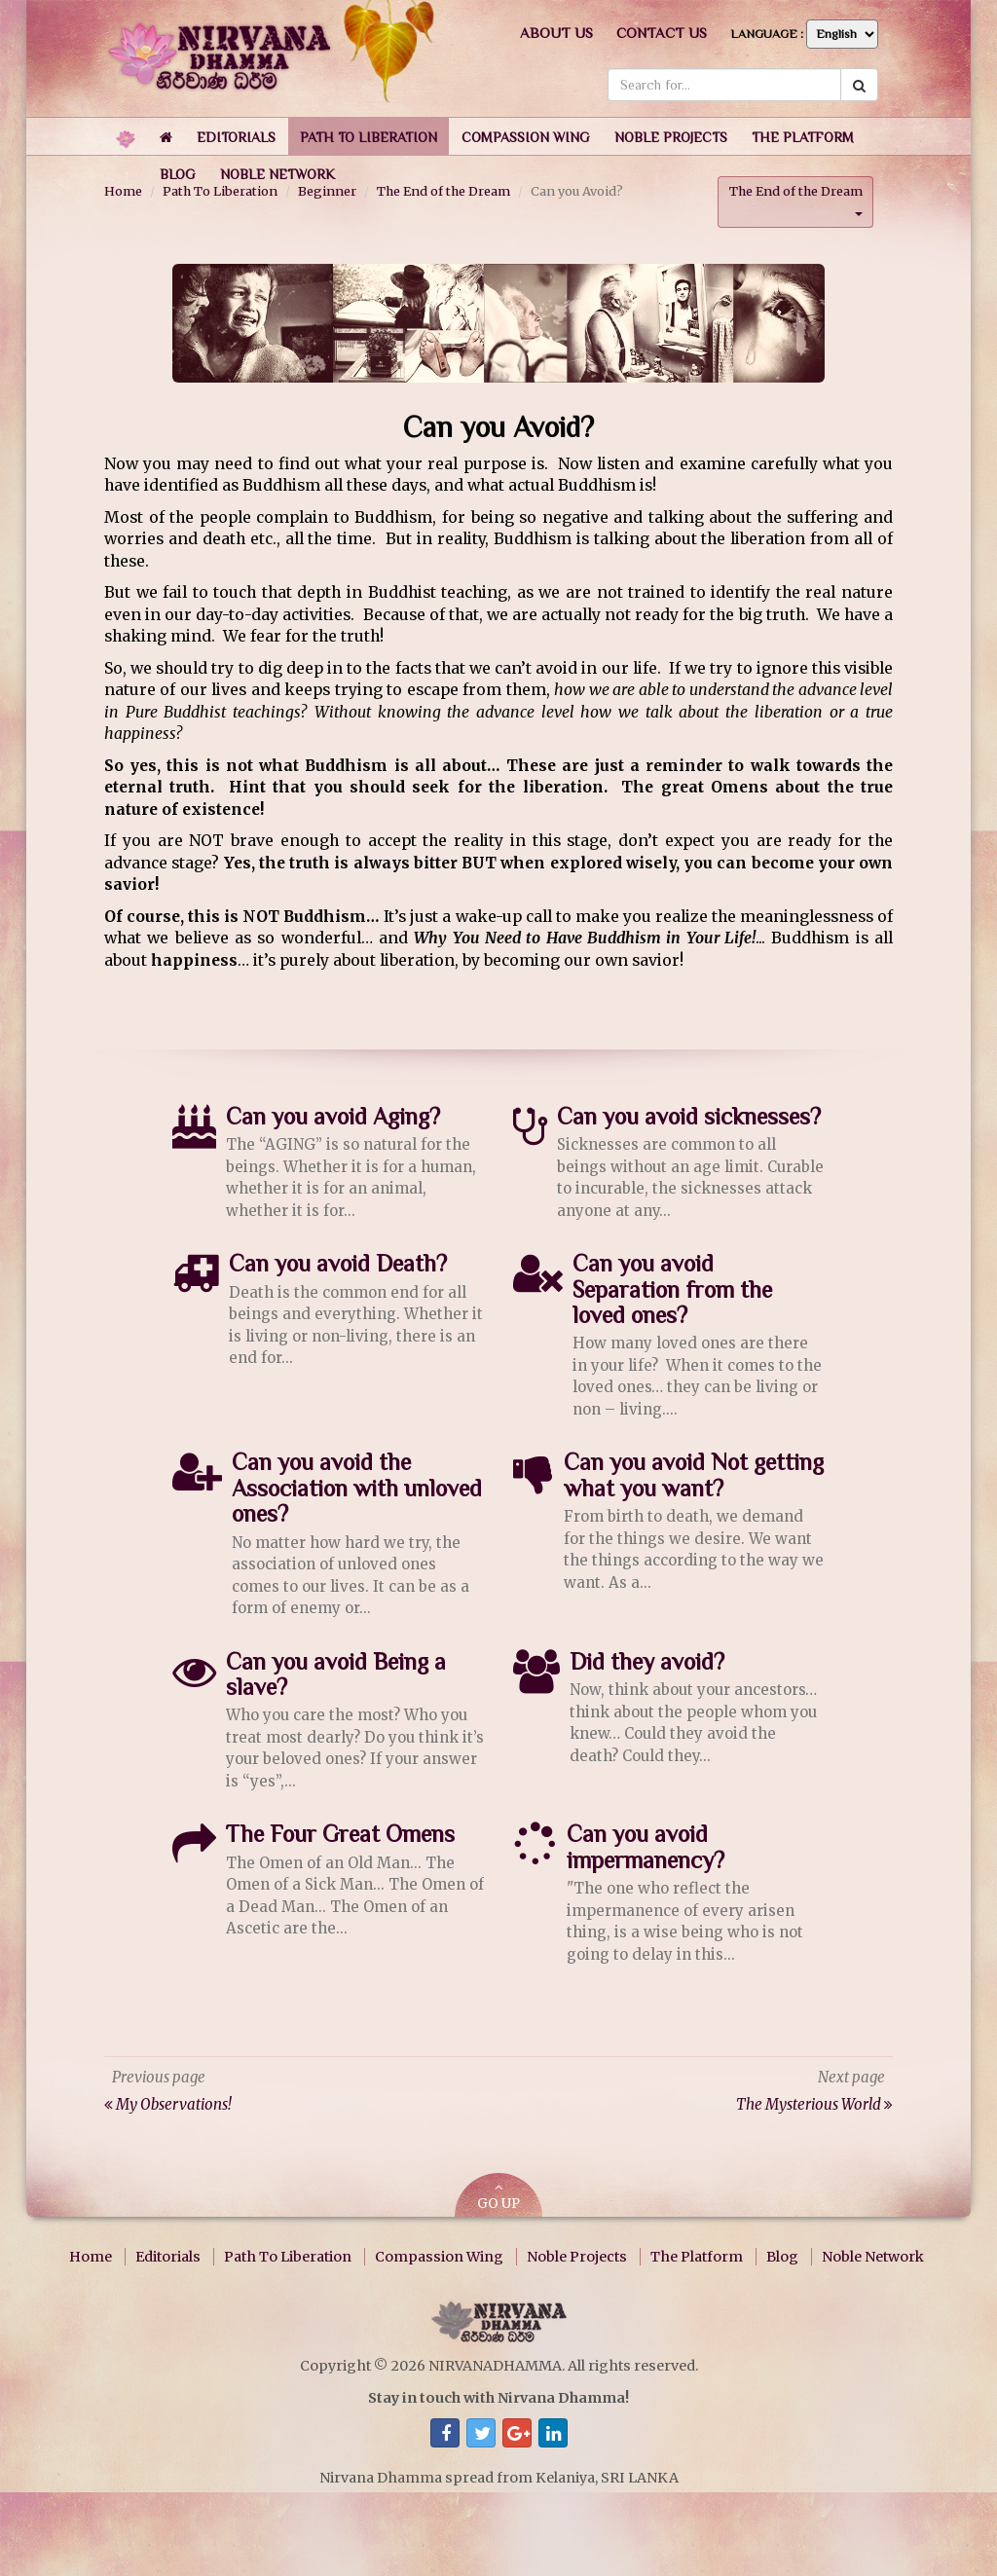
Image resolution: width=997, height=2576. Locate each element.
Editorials (168, 2255)
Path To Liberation (287, 2255)
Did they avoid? (647, 1660)
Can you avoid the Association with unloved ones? (357, 1488)
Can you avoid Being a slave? (336, 1673)
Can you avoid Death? (338, 1263)
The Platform (696, 2255)
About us (556, 32)
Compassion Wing (439, 2255)
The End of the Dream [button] (796, 198)
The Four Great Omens (340, 1834)
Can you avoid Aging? (333, 1115)
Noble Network (873, 2255)
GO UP (498, 2196)
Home (90, 2255)
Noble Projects (577, 2255)
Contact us (661, 32)
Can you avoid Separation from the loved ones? (672, 1289)
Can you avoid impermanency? (645, 1846)
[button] (236, 136)
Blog (782, 2255)
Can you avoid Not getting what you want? (694, 1474)
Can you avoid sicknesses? (689, 1115)
